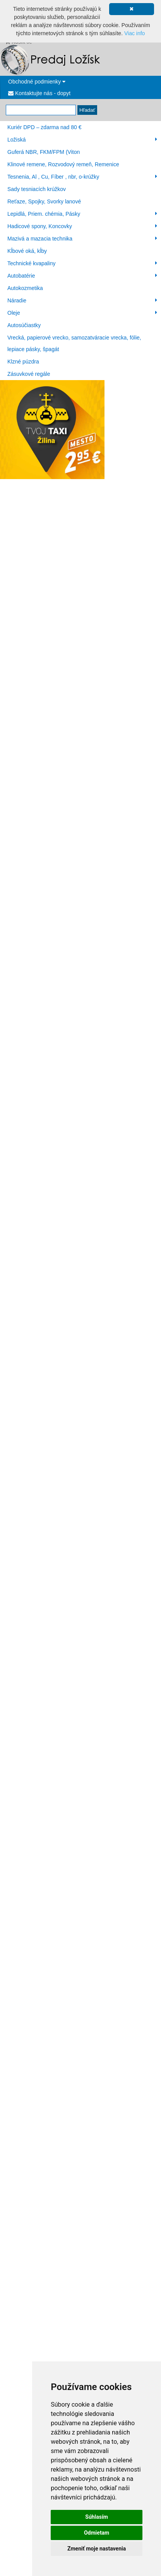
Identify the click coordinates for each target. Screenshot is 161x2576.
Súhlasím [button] (96, 2517)
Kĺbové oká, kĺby (27, 251)
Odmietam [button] (96, 2533)
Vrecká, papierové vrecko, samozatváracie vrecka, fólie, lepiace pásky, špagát (74, 343)
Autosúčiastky (24, 325)
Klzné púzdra (23, 361)
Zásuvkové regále (28, 374)
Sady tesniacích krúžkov (36, 189)
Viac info (134, 33)
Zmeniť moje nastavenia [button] (96, 2548)
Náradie (82, 300)
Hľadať (87, 110)
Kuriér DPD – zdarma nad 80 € (44, 127)
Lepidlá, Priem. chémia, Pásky (82, 214)
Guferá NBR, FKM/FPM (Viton (43, 152)
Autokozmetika (25, 288)
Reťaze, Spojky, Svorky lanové (44, 201)
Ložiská (82, 139)
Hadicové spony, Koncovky (82, 226)
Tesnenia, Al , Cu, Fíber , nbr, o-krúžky (82, 177)
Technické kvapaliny (82, 263)
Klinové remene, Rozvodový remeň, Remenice (63, 164)
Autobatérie (82, 276)
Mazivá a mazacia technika (82, 238)
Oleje (82, 313)
